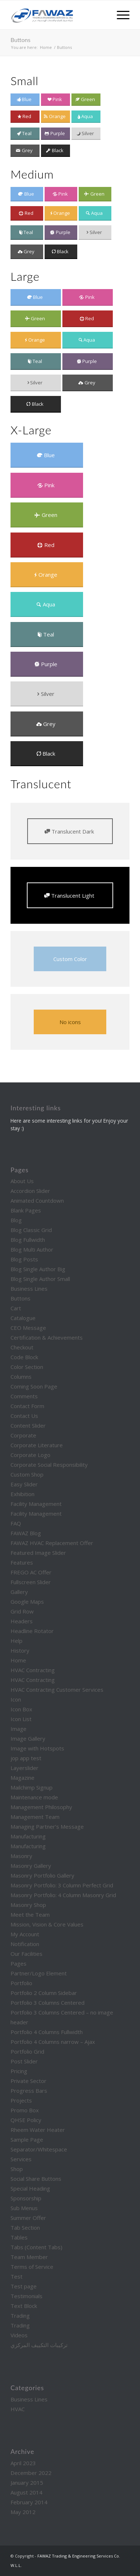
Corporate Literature (37, 1445)
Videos (19, 2335)
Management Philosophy (41, 1807)
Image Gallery (28, 1738)
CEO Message (28, 1327)
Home (18, 1660)
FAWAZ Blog (26, 1533)
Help (16, 1640)
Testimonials (26, 2296)
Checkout (22, 1347)
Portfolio (21, 1983)
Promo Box (25, 2110)
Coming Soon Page (34, 1386)
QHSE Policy (26, 2120)
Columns (21, 1376)
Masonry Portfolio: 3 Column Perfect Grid (62, 1885)
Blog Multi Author (32, 1249)
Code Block (24, 1357)
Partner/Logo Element (39, 1973)
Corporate (23, 1435)
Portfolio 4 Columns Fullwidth (47, 2032)
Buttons (20, 39)
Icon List (21, 1719)
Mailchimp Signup (32, 1787)
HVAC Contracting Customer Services (57, 1689)
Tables (19, 2237)
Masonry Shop (28, 1904)
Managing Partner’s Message (47, 1826)
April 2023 (23, 2463)
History (20, 1650)
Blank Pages (26, 1210)
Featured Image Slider (38, 1552)
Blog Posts (24, 1259)
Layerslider (24, 1767)
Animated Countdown (37, 1200)
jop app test (26, 1758)
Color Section (27, 1366)
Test (16, 2276)
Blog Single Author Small (40, 1278)
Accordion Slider (30, 1190)
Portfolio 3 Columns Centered (48, 2002)
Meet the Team (30, 1914)
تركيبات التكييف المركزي (39, 2345)
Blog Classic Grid (31, 1229)
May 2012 (23, 2512)
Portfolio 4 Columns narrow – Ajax (53, 2041)
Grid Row (22, 1611)
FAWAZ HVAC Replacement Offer (52, 1542)
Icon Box (21, 1709)
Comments (24, 1396)
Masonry (21, 1855)
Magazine (22, 1777)
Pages (18, 1963)
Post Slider (24, 2061)
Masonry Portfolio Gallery (42, 1875)
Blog (16, 1220)
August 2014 (26, 2492)
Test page (24, 2286)
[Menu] (119, 14)
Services (21, 2159)
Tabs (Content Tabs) (36, 2247)
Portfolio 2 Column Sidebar (44, 1992)
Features (22, 1562)
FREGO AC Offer (31, 1572)
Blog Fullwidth (28, 1239)
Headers (22, 1621)
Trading (20, 2315)
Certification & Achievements (47, 1337)
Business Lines (29, 1288)
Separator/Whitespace (39, 2149)
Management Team (35, 1816)
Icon (16, 1699)
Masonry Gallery (31, 1865)
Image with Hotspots (37, 1748)
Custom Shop (27, 1474)
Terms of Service (32, 2266)
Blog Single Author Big (38, 1269)
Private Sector (28, 2080)
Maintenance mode (34, 1797)
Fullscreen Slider (31, 1582)
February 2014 (29, 2502)
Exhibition (22, 1494)
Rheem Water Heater (38, 2129)
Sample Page (27, 2139)
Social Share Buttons (36, 2178)
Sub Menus (24, 2208)
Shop (17, 2168)
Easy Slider (24, 1484)
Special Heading (30, 2188)
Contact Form (27, 1406)
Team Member (29, 2256)
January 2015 (27, 2482)
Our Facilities (26, 1953)
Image (18, 1728)
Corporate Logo (30, 1454)
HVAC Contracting (33, 1670)
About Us (22, 1181)
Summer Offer (28, 2217)
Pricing (19, 2071)
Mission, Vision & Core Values (47, 1924)
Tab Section (25, 2227)
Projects (21, 2100)
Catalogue (23, 1318)
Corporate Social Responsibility (49, 1464)
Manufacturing (28, 1836)
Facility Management (36, 1503)
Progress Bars (29, 2090)
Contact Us (24, 1415)
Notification (25, 1943)
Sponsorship (26, 2198)
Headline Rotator (32, 1630)
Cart (16, 1308)
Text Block (24, 2305)
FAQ (16, 1523)
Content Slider (28, 1425)
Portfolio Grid (27, 2051)
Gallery (19, 1591)
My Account (25, 1934)
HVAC (18, 2409)
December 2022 (31, 2472)
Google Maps (27, 1601)
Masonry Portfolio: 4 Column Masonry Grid (63, 1895)
